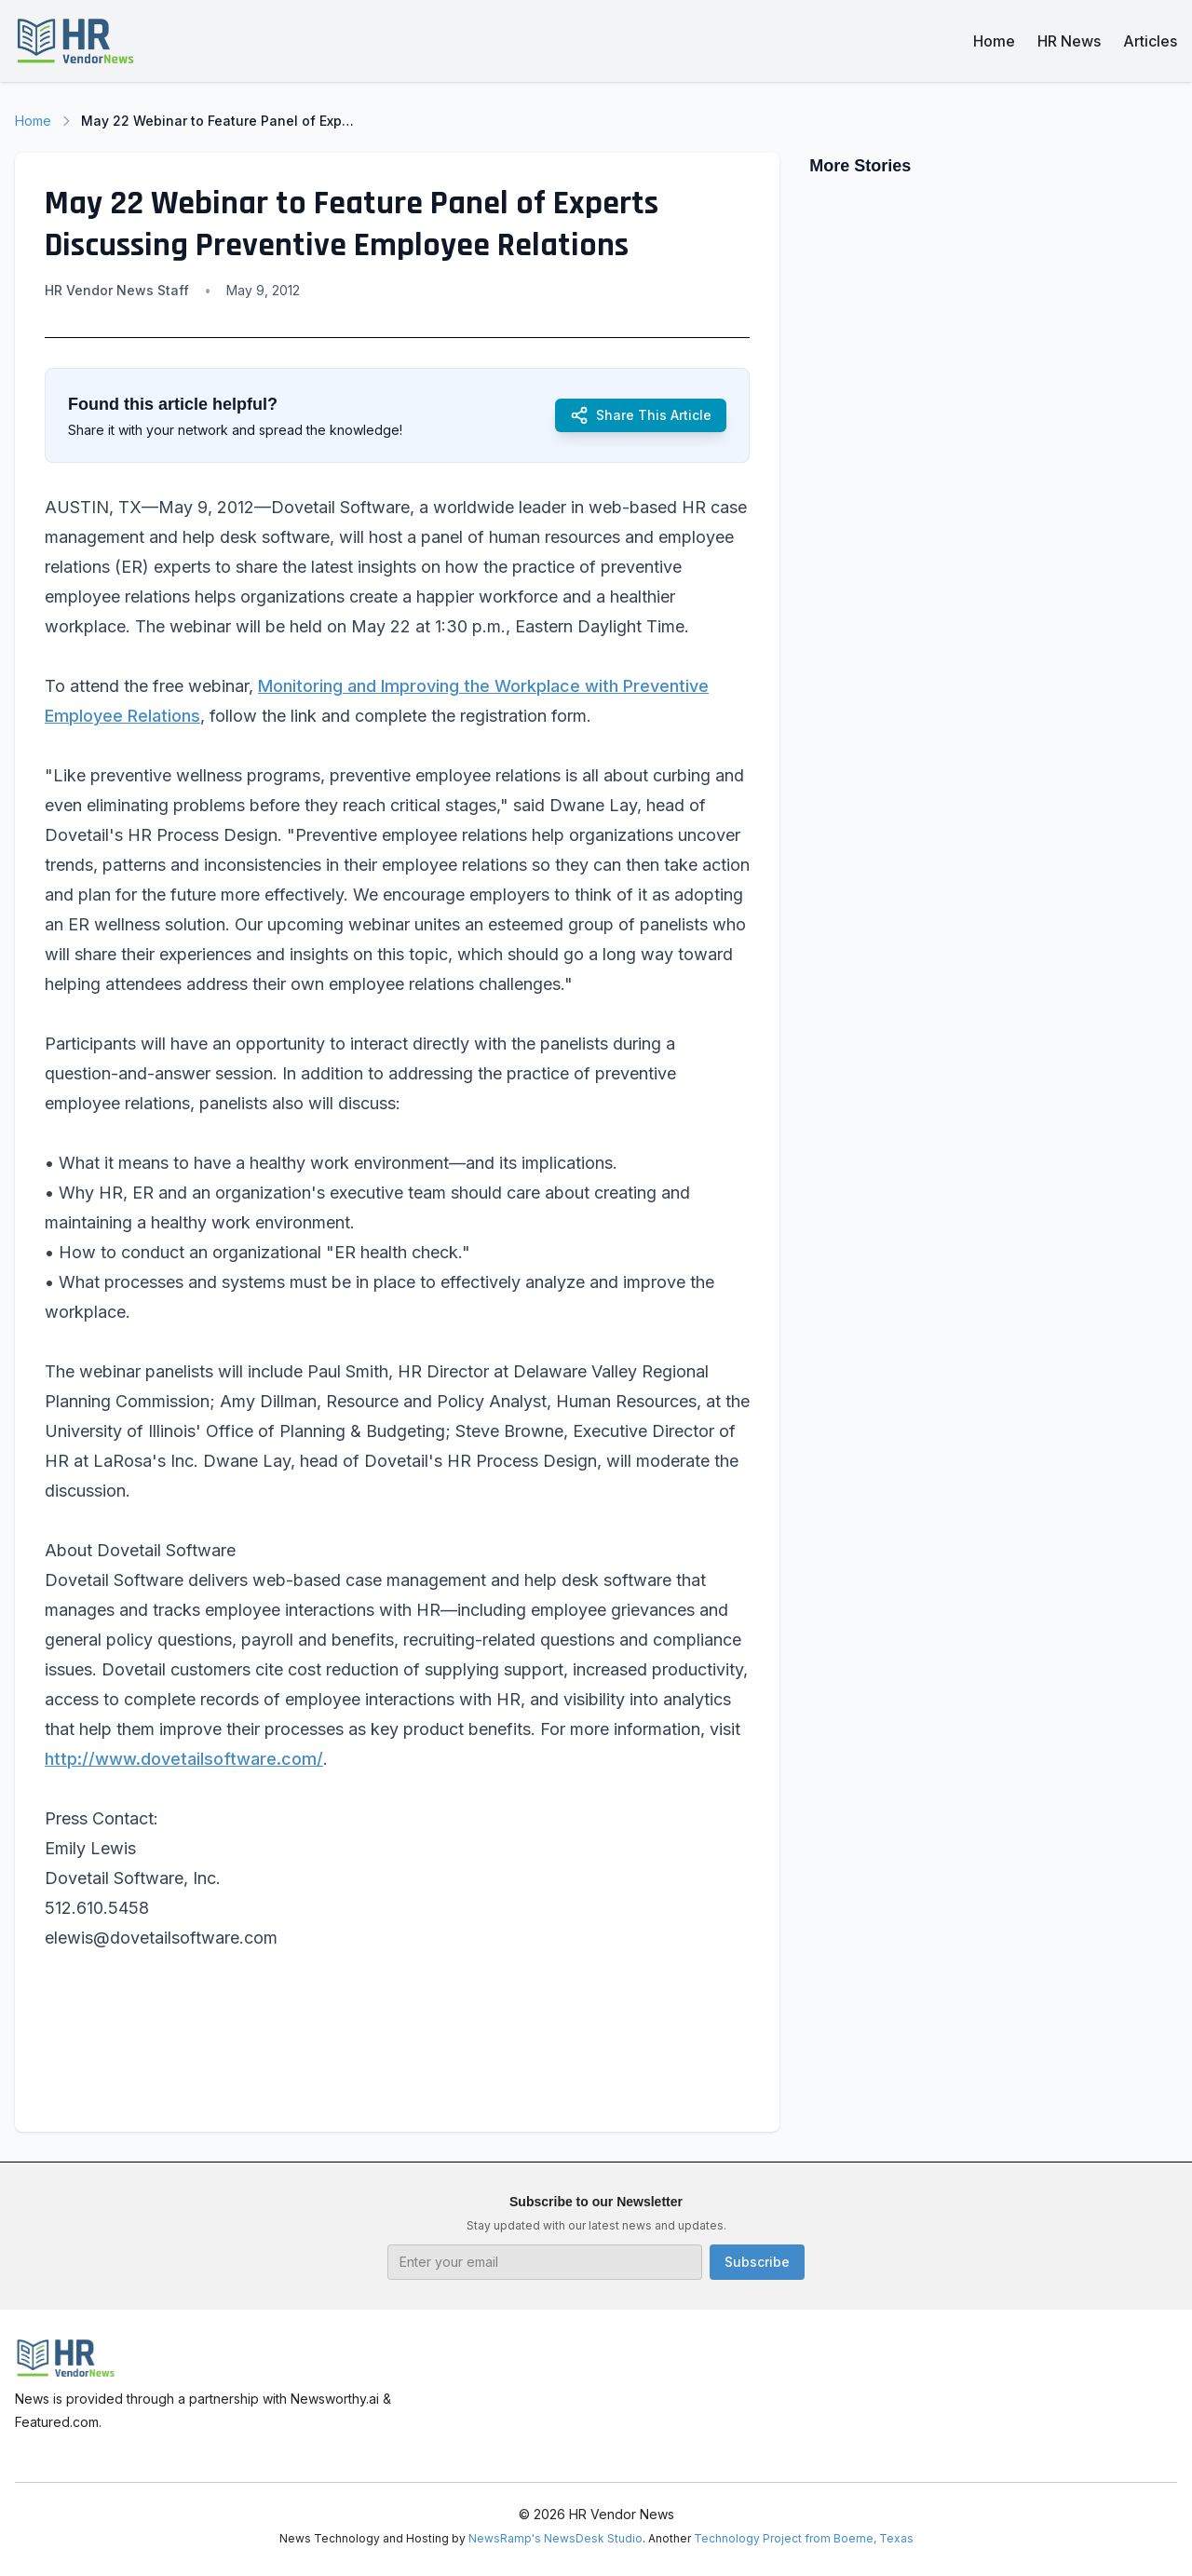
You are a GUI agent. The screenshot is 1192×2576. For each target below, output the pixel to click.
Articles (1150, 41)
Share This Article (640, 415)
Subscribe (757, 2262)
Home (994, 41)
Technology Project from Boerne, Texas (804, 2538)
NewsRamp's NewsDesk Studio (555, 2538)
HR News (1069, 41)
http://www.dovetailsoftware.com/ (184, 1759)
